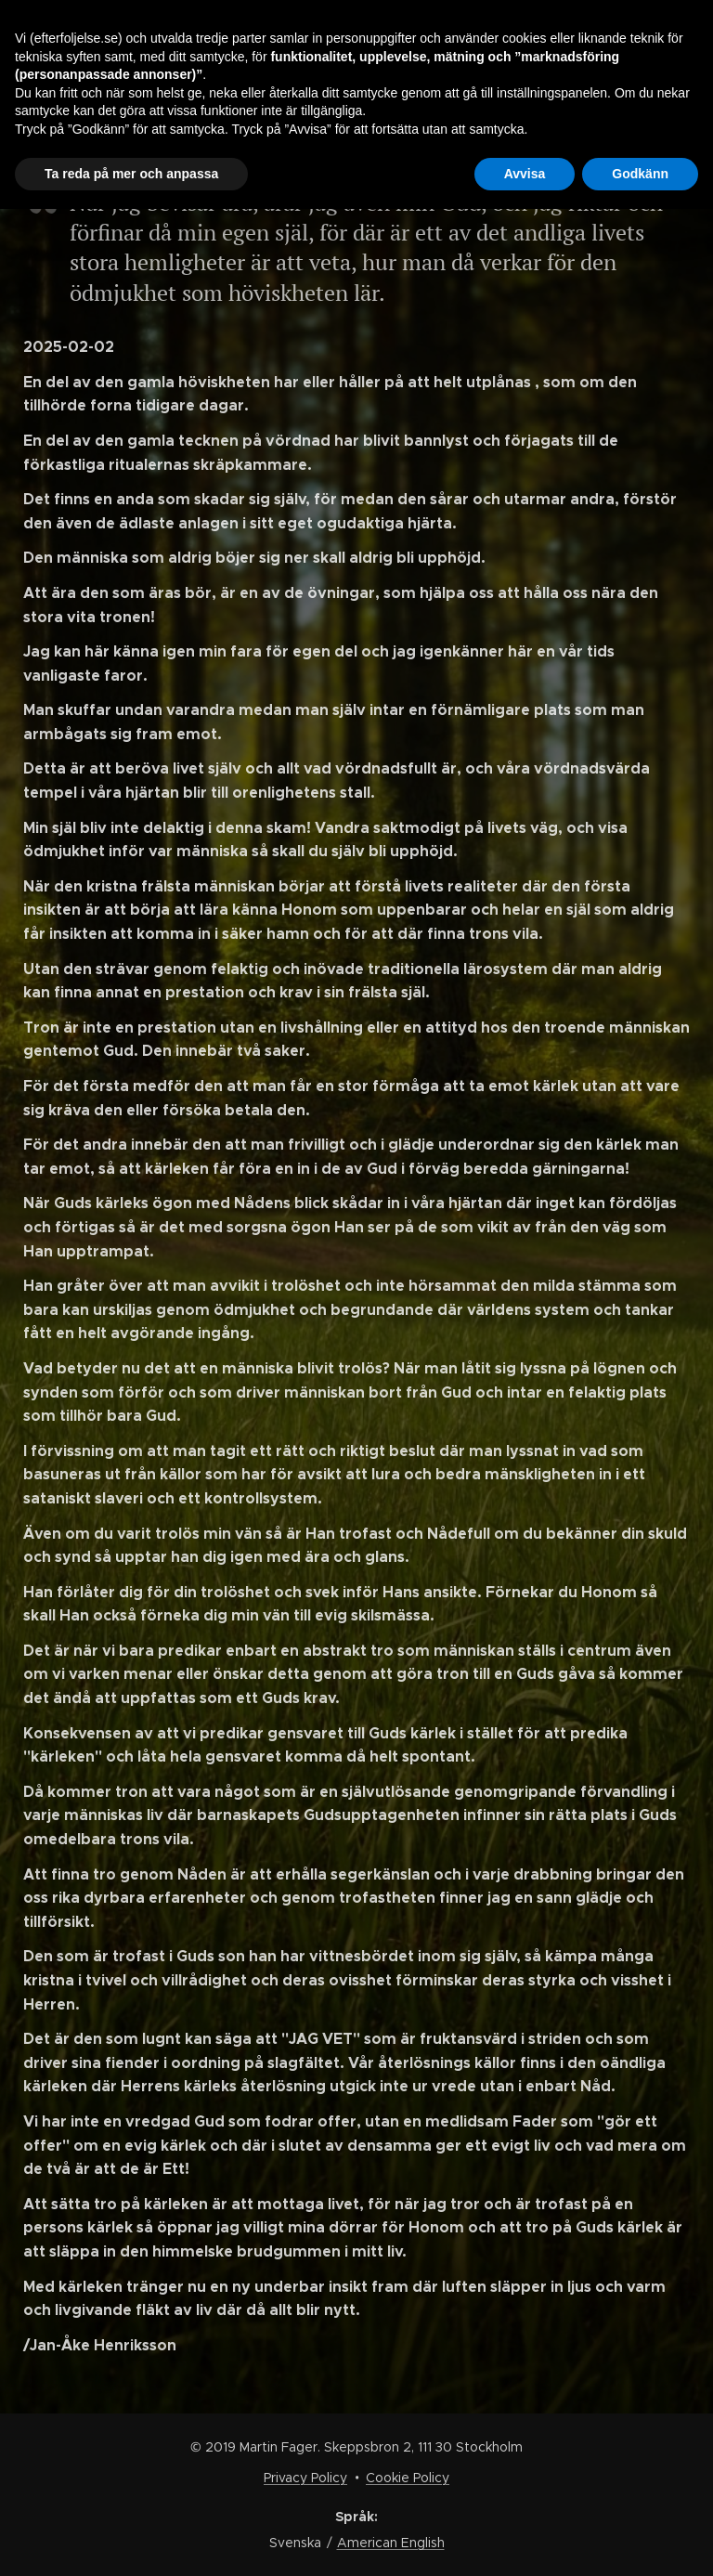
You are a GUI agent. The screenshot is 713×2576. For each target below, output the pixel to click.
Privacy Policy (305, 2477)
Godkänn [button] (640, 173)
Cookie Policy (407, 2477)
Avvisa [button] (525, 173)
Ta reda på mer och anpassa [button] (131, 173)
